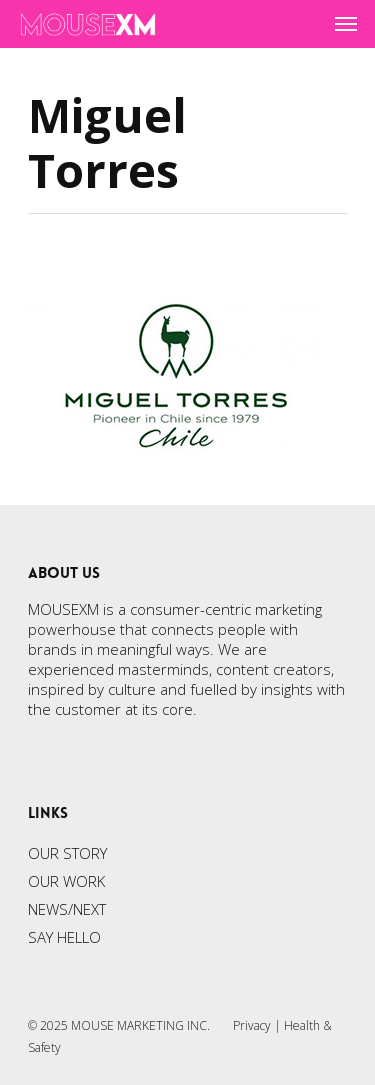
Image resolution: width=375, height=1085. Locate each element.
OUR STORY (67, 853)
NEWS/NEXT (67, 909)
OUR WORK (66, 881)
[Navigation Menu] (346, 24)
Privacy (252, 1025)
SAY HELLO (64, 937)
